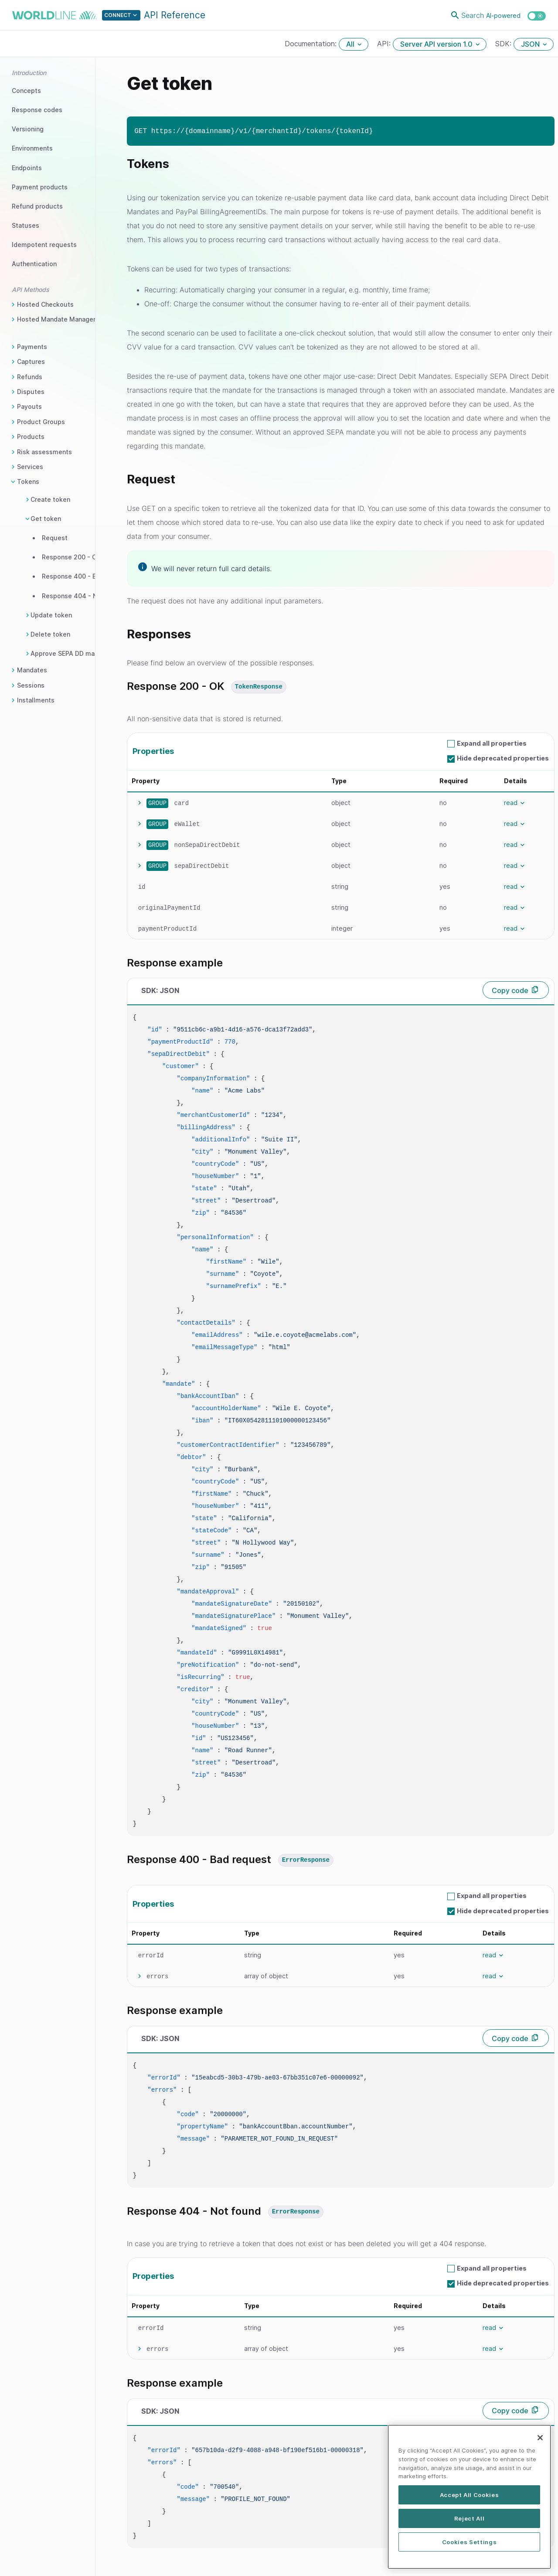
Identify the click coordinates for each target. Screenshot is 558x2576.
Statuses (25, 225)
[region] (469, 2501)
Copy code (510, 990)
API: (385, 43)
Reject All (469, 2522)
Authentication (34, 263)
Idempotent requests (44, 244)
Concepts (26, 90)
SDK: (504, 43)
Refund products (37, 206)
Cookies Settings (469, 2546)
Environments (32, 148)
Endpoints (27, 167)
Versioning (28, 129)
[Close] (540, 2442)
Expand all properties (492, 743)
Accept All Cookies (469, 2499)
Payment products (40, 187)
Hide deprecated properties (503, 758)
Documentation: (312, 43)
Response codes (37, 109)
